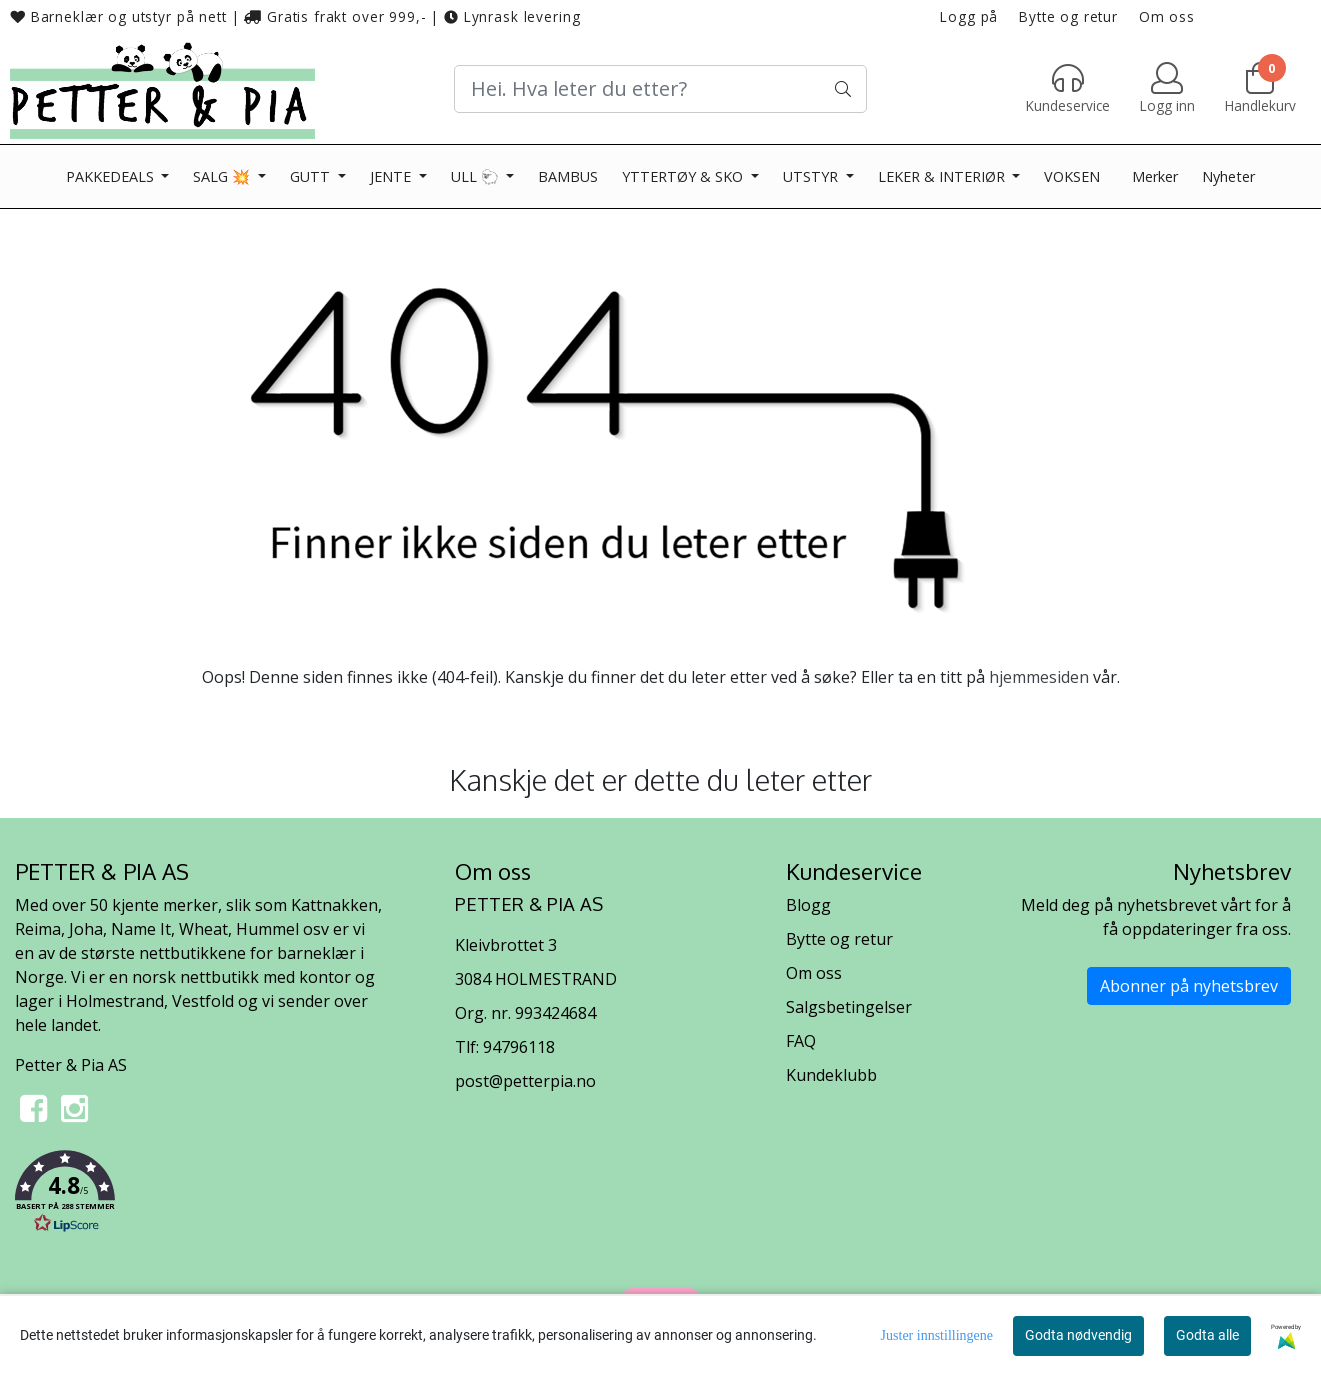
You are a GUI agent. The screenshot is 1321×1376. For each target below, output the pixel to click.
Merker (1155, 176)
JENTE (392, 176)
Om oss (1167, 16)
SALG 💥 (223, 176)
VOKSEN (1072, 176)
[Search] (661, 89)
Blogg (808, 905)
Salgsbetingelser (849, 1007)
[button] (220, 1195)
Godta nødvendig (1078, 1335)
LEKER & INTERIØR (943, 176)
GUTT (312, 176)
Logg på (969, 16)
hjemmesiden (1039, 677)
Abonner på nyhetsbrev (1189, 986)
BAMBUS (568, 176)
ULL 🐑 (477, 176)
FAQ (801, 1041)
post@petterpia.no (525, 1081)
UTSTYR (812, 176)
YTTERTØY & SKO (684, 176)
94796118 (519, 1047)
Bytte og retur (1068, 16)
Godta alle (1207, 1335)
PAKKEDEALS (112, 176)
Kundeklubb (831, 1075)
